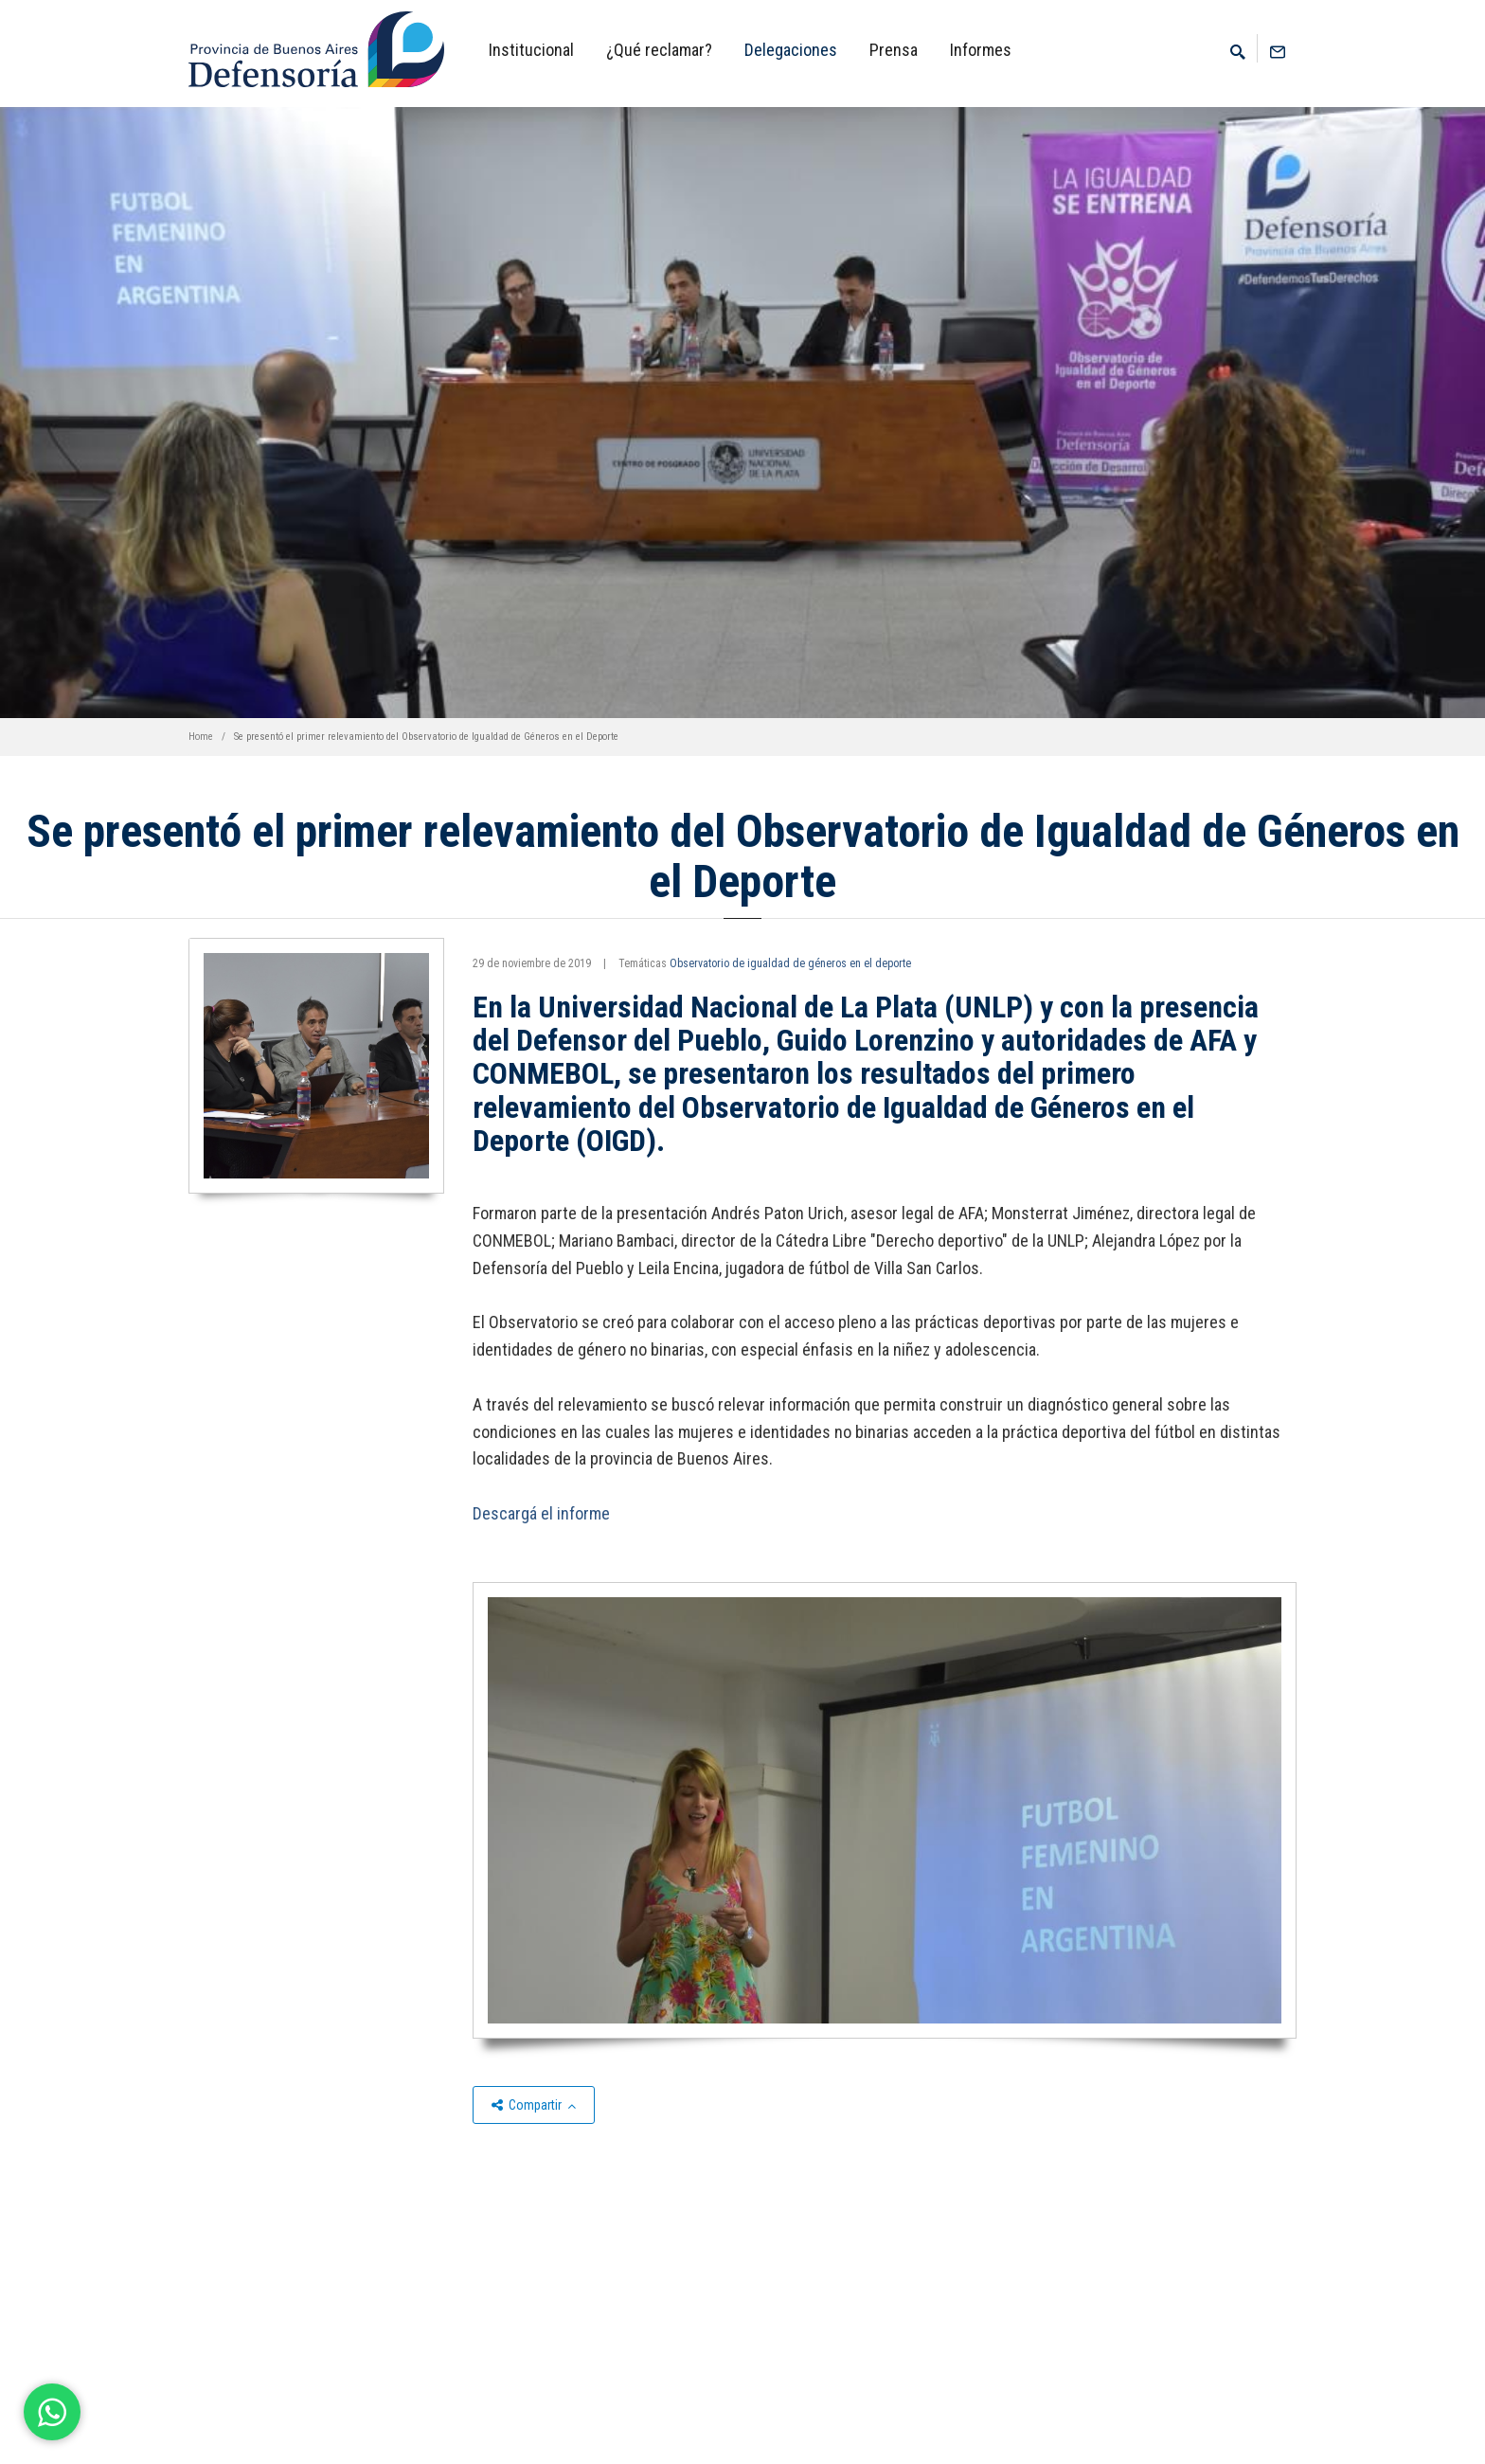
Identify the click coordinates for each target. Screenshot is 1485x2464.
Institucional (531, 50)
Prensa (893, 50)
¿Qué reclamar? (659, 50)
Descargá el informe (541, 1513)
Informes (980, 50)
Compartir (534, 2105)
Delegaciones (790, 50)
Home (200, 736)
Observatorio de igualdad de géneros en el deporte (790, 963)
